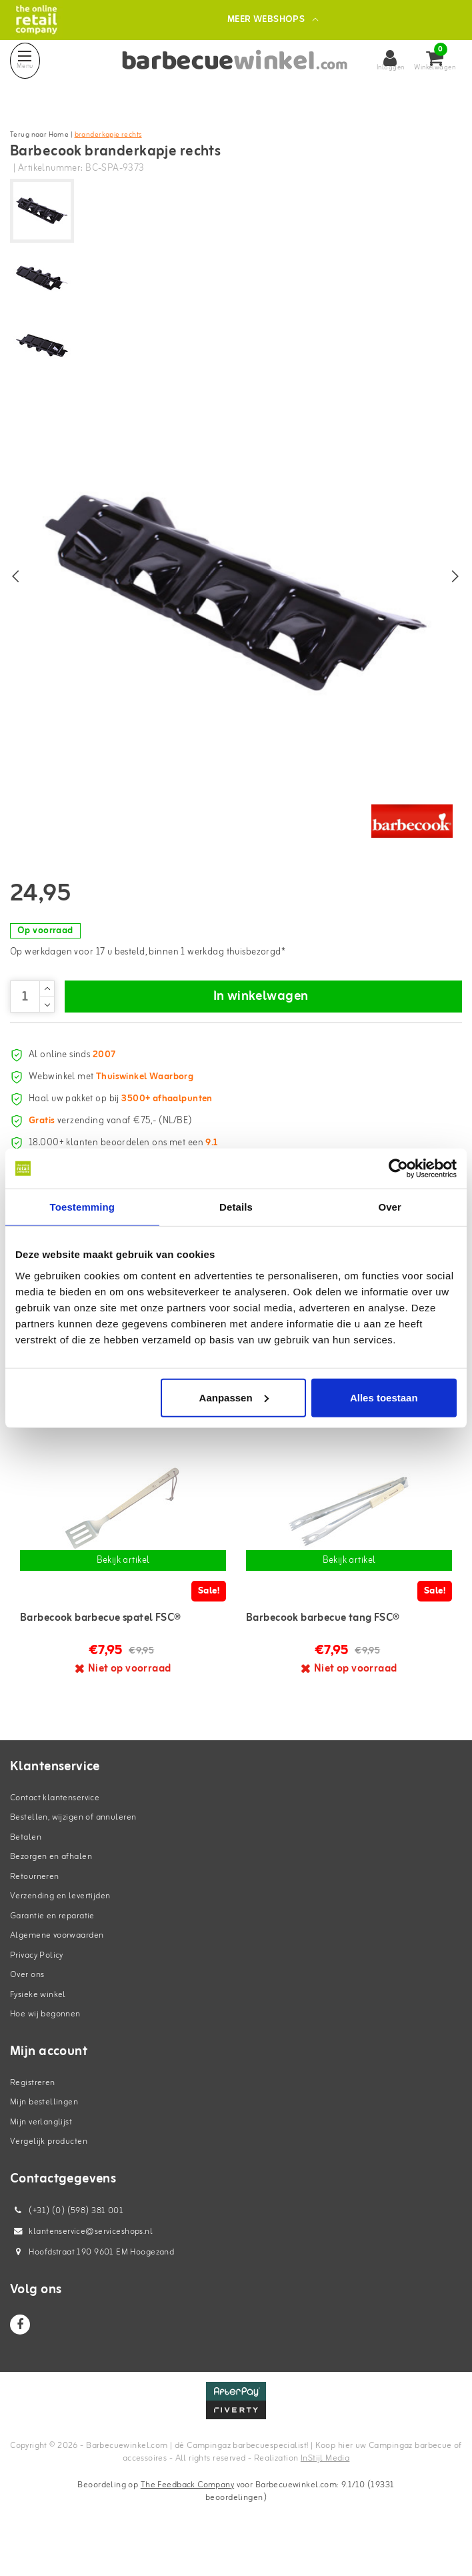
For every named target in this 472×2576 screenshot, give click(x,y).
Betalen (25, 1865)
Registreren (32, 2111)
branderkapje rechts (108, 135)
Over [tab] (389, 1207)
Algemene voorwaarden (56, 1964)
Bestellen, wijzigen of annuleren (73, 1846)
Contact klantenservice (54, 1826)
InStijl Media (325, 2487)
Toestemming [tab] (82, 1207)
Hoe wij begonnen (45, 2043)
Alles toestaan (384, 1397)
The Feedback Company (187, 2513)
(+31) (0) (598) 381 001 (66, 2239)
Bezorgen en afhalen (51, 1885)
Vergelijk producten (48, 2170)
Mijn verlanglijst (41, 2150)
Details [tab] (236, 1207)
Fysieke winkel (38, 2023)
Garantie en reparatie (52, 1944)
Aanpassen (234, 1397)
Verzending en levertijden (60, 1925)
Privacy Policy (36, 1983)
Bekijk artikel (123, 1588)
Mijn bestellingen (44, 2131)
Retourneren (34, 1905)
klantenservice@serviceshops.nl (81, 2259)
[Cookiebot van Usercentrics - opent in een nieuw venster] (398, 1169)
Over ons (27, 2003)
